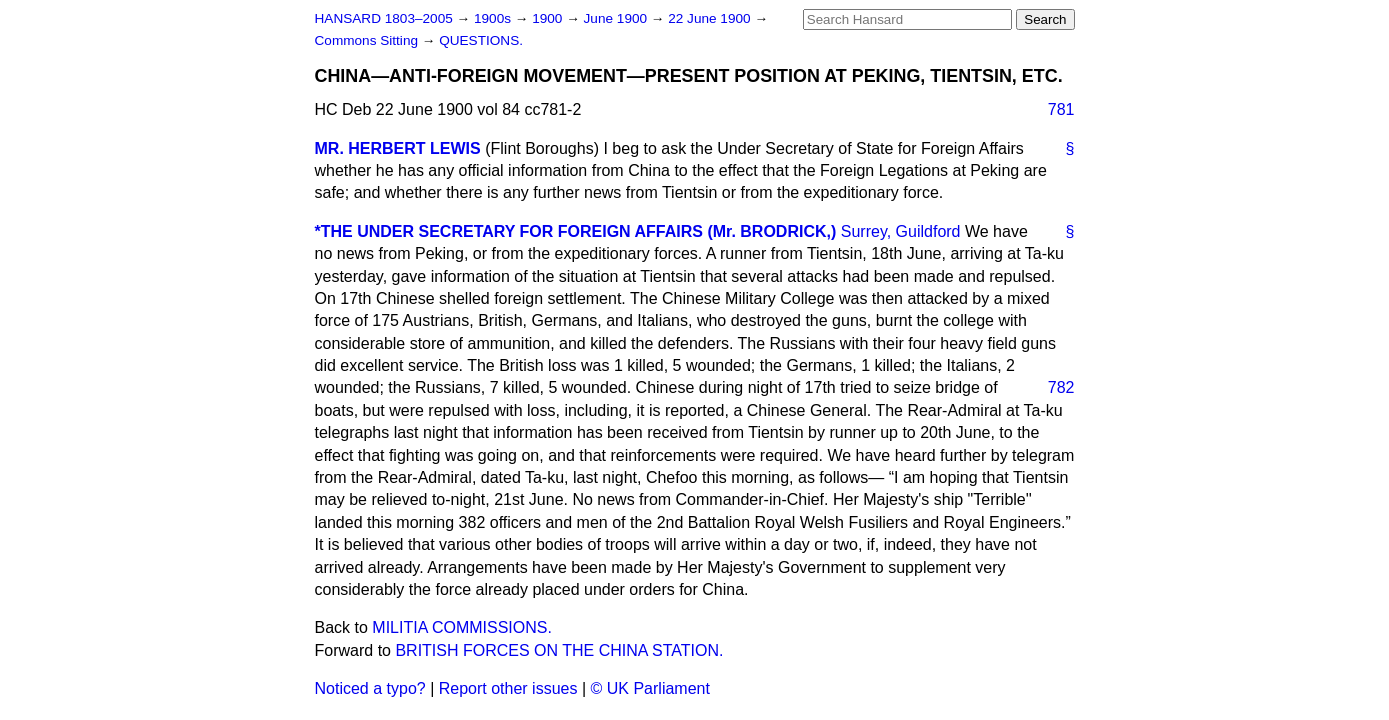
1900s (494, 18)
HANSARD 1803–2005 (384, 18)
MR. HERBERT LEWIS (398, 148)
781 (1061, 109)
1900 (549, 18)
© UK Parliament (650, 688)
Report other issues (508, 688)
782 (1061, 387)
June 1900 (617, 18)
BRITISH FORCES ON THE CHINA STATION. (559, 650)
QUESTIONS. (481, 40)
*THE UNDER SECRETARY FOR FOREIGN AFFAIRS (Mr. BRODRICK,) (576, 231)
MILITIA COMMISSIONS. (462, 627)
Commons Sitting (368, 40)
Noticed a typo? (370, 688)
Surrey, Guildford (901, 231)
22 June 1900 (711, 18)
